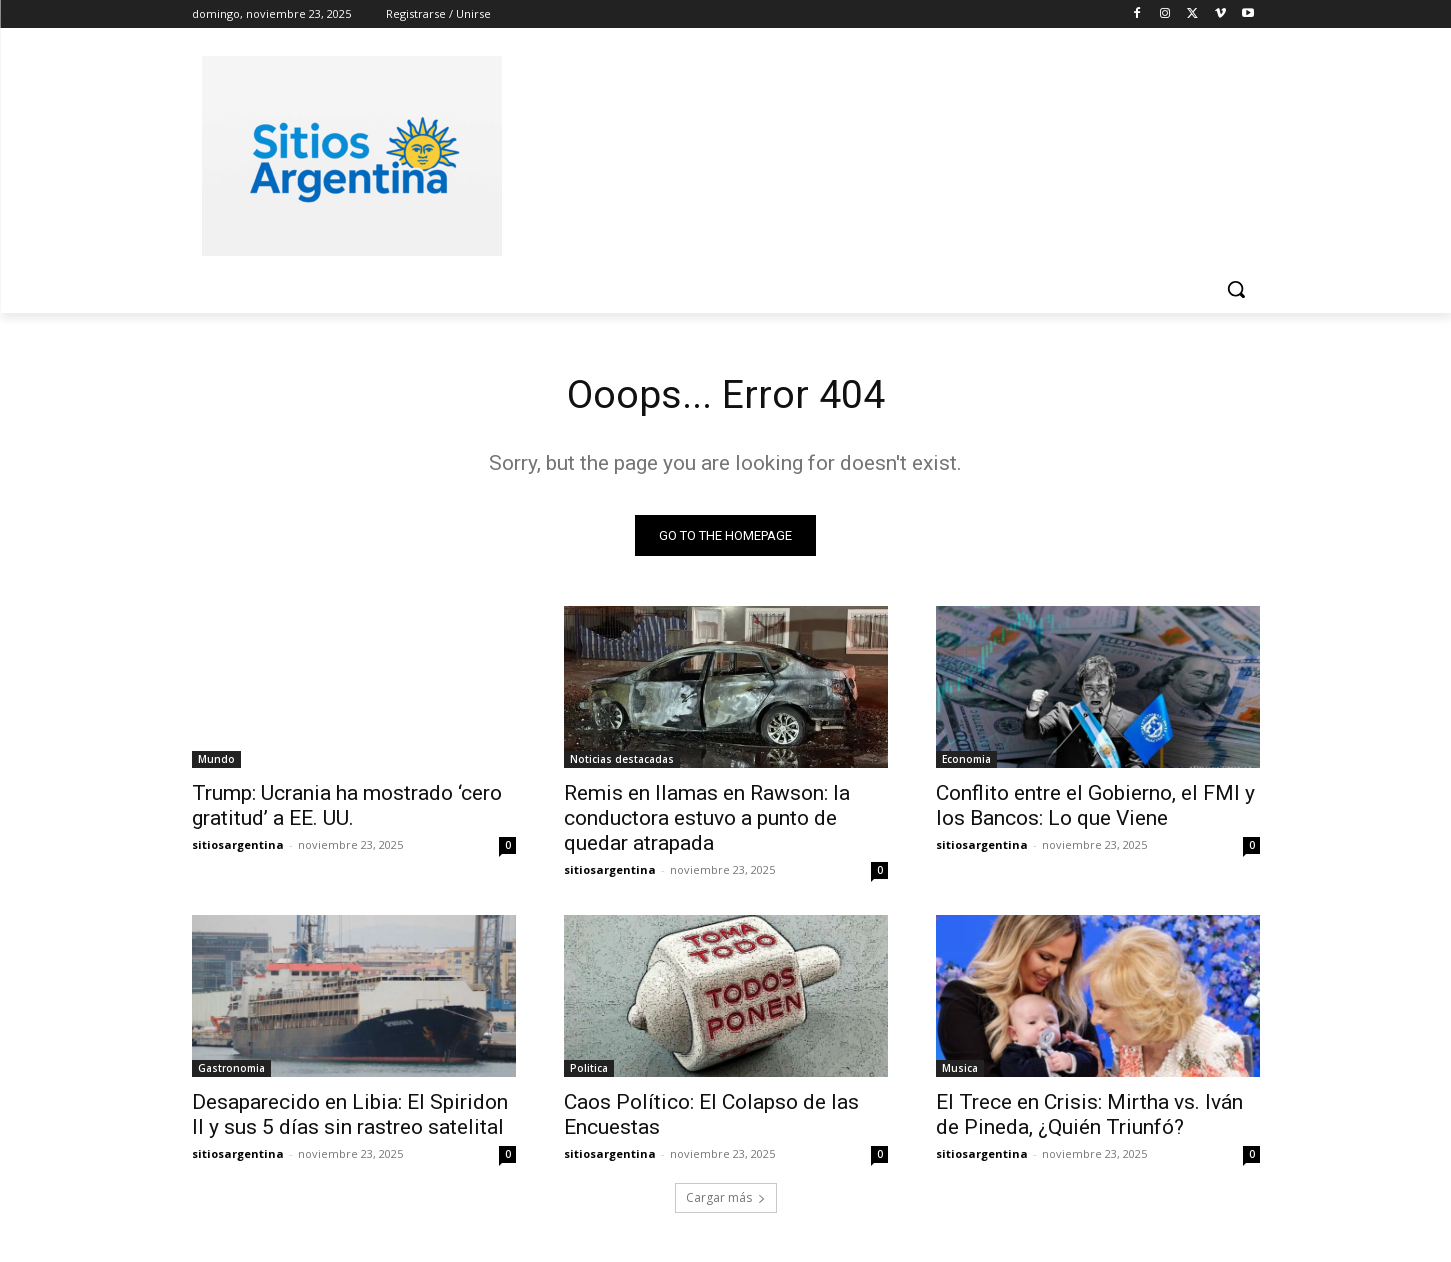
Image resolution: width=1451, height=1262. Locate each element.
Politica (589, 1069)
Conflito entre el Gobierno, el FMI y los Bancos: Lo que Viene (1095, 806)
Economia (966, 760)
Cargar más (726, 1198)
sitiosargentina (238, 845)
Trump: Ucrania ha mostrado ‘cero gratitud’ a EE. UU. (347, 806)
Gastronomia (231, 1069)
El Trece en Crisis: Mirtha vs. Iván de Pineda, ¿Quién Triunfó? (1089, 1115)
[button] (1236, 289)
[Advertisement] (876, 153)
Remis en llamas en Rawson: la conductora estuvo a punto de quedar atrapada (707, 819)
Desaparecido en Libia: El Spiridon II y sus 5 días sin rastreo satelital (350, 1115)
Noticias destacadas (622, 760)
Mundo (216, 760)
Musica (960, 1069)
